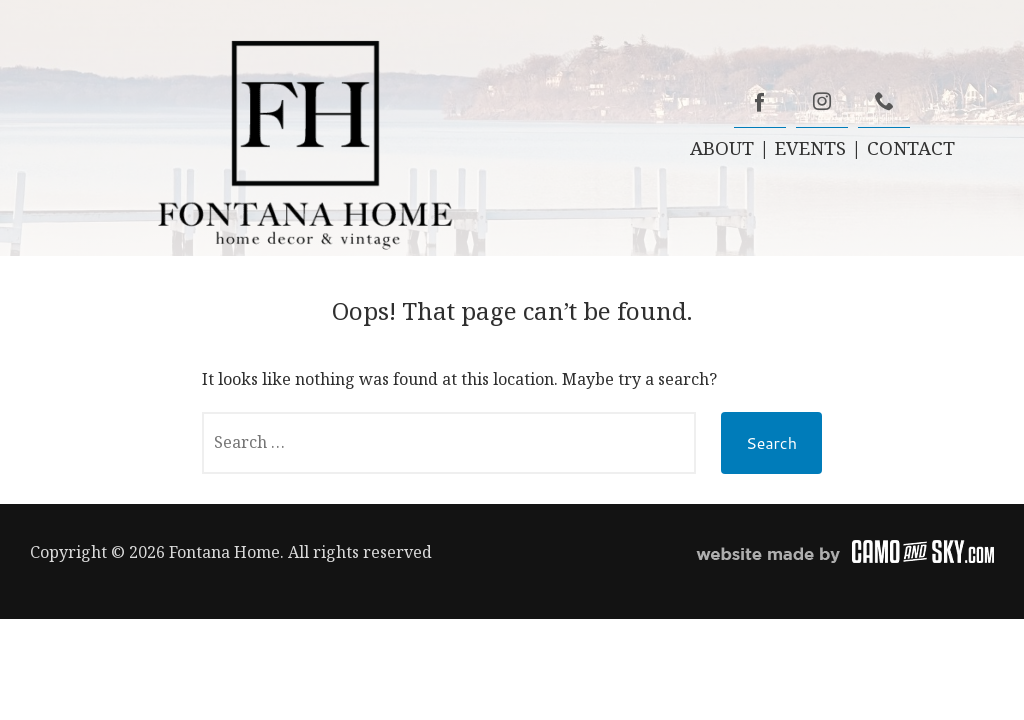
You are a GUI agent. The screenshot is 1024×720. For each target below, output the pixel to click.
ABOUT (722, 147)
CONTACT (911, 147)
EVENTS (810, 147)
